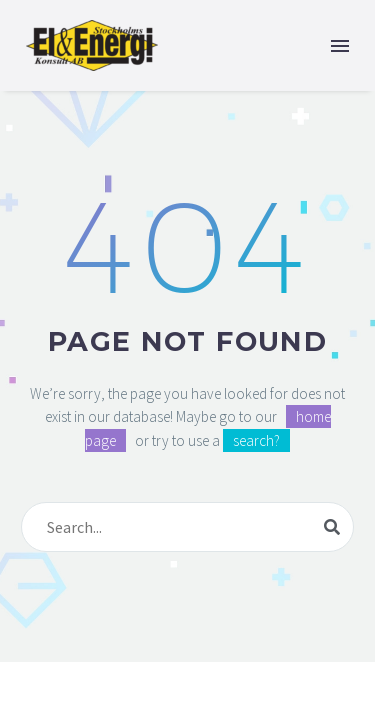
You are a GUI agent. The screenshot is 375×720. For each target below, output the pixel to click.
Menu (340, 46)
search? (256, 440)
